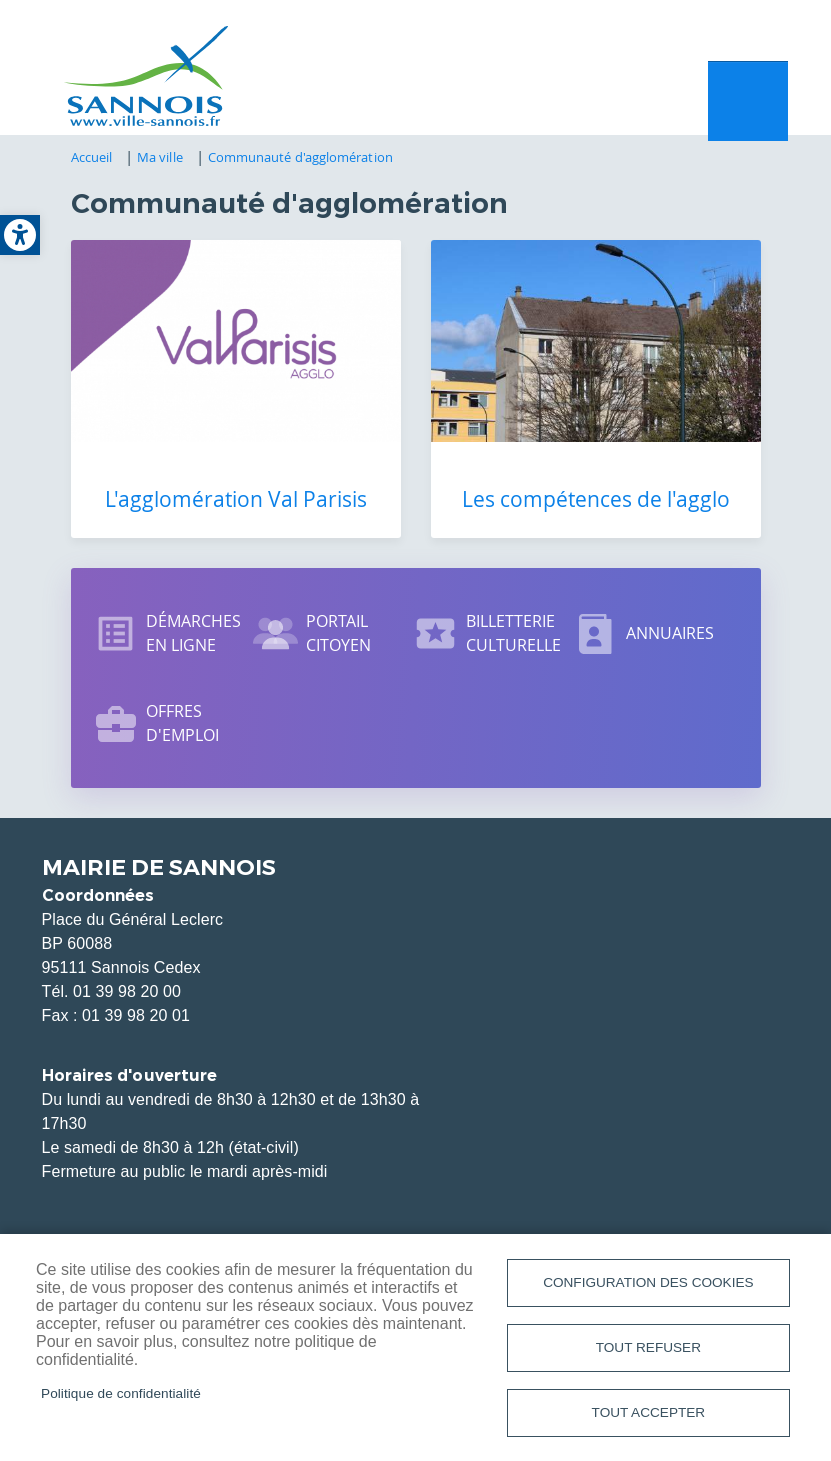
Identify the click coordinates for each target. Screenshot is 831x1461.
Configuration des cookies (648, 1282)
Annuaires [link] (670, 633)
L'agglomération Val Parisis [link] (236, 499)
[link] (20, 235)
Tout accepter (649, 1412)
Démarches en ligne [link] (194, 633)
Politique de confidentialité (121, 1393)
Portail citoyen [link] (339, 633)
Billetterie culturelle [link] (514, 633)
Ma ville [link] (160, 157)
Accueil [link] (92, 157)
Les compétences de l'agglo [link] (596, 499)
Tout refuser (648, 1347)
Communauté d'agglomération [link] (300, 157)
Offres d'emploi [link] (183, 723)
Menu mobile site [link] (748, 101)
